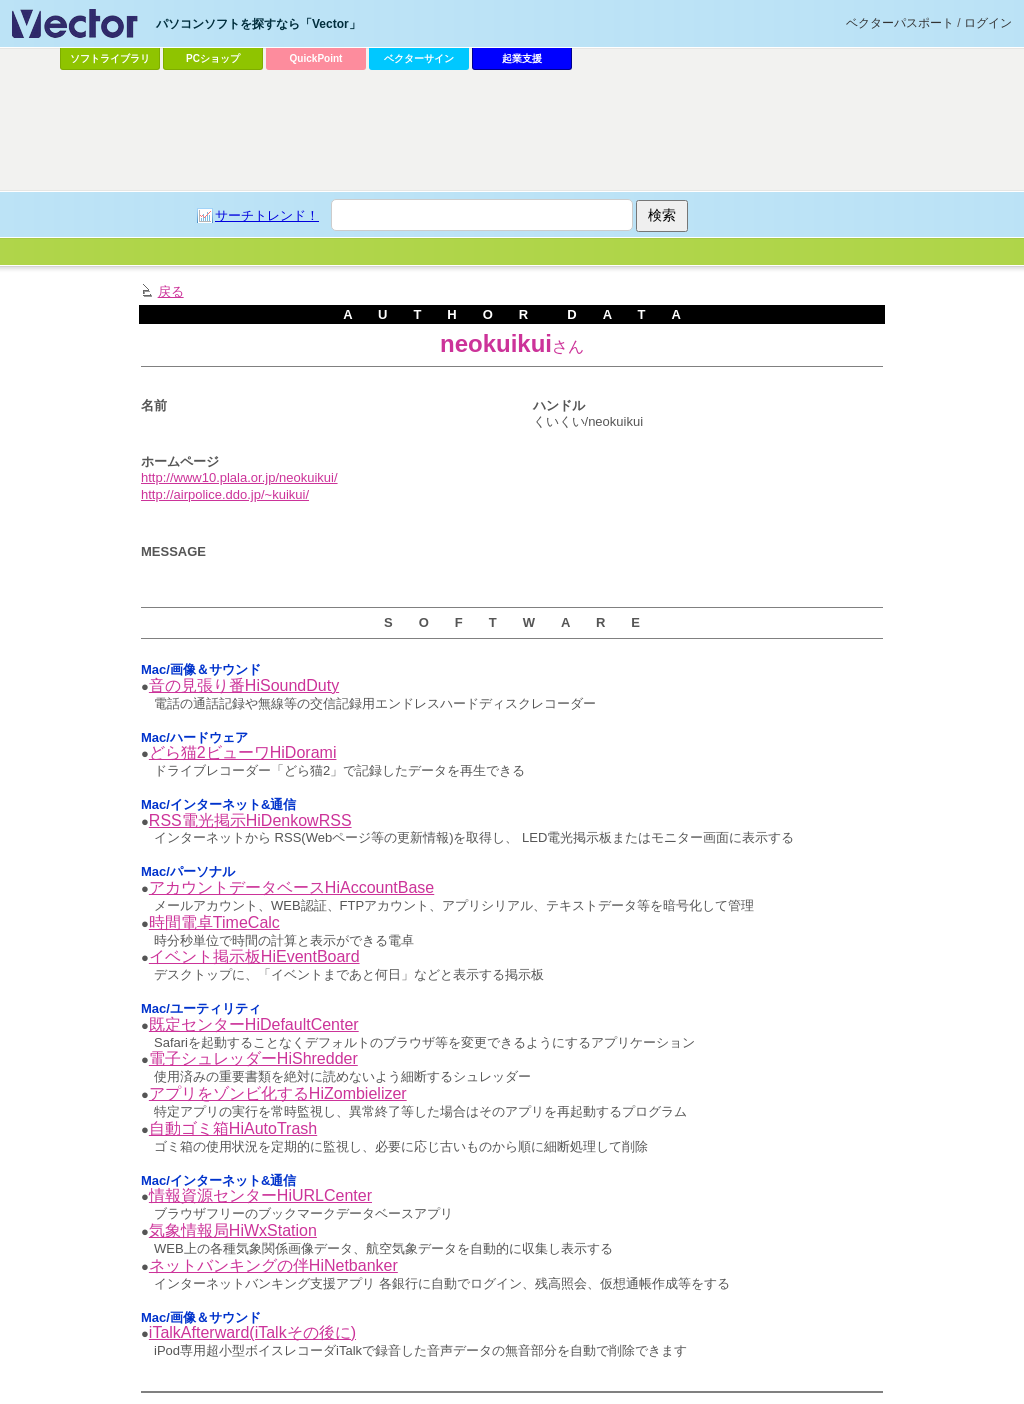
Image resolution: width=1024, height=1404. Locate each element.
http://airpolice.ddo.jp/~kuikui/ (225, 494)
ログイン (988, 23)
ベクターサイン (419, 58)
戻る (171, 291)
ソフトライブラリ (110, 58)
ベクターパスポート (900, 23)
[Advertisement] (512, 131)
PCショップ (213, 58)
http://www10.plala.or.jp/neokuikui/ (239, 477)
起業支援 (522, 58)
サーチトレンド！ (267, 215)
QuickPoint (316, 58)
